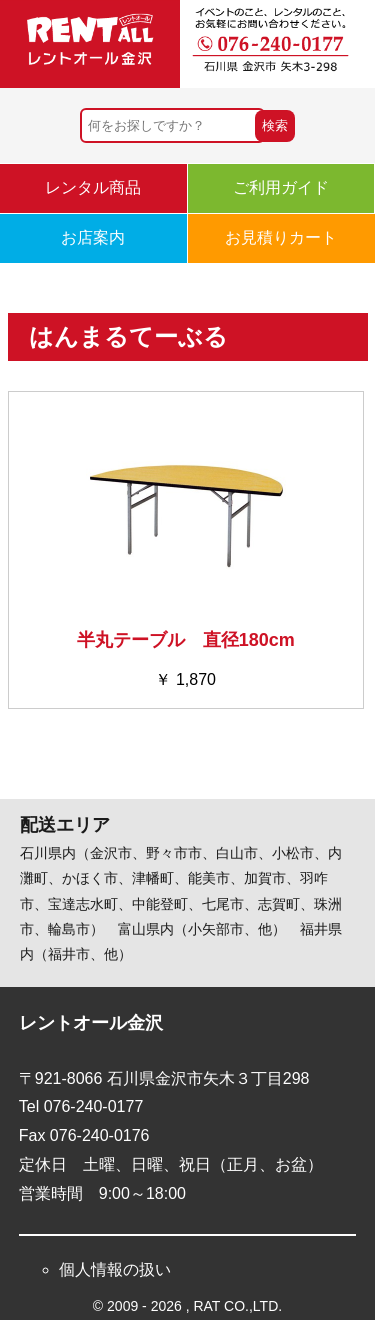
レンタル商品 (93, 187)
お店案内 (93, 237)
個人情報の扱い (115, 1269)
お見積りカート (281, 237)
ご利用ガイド (281, 187)
